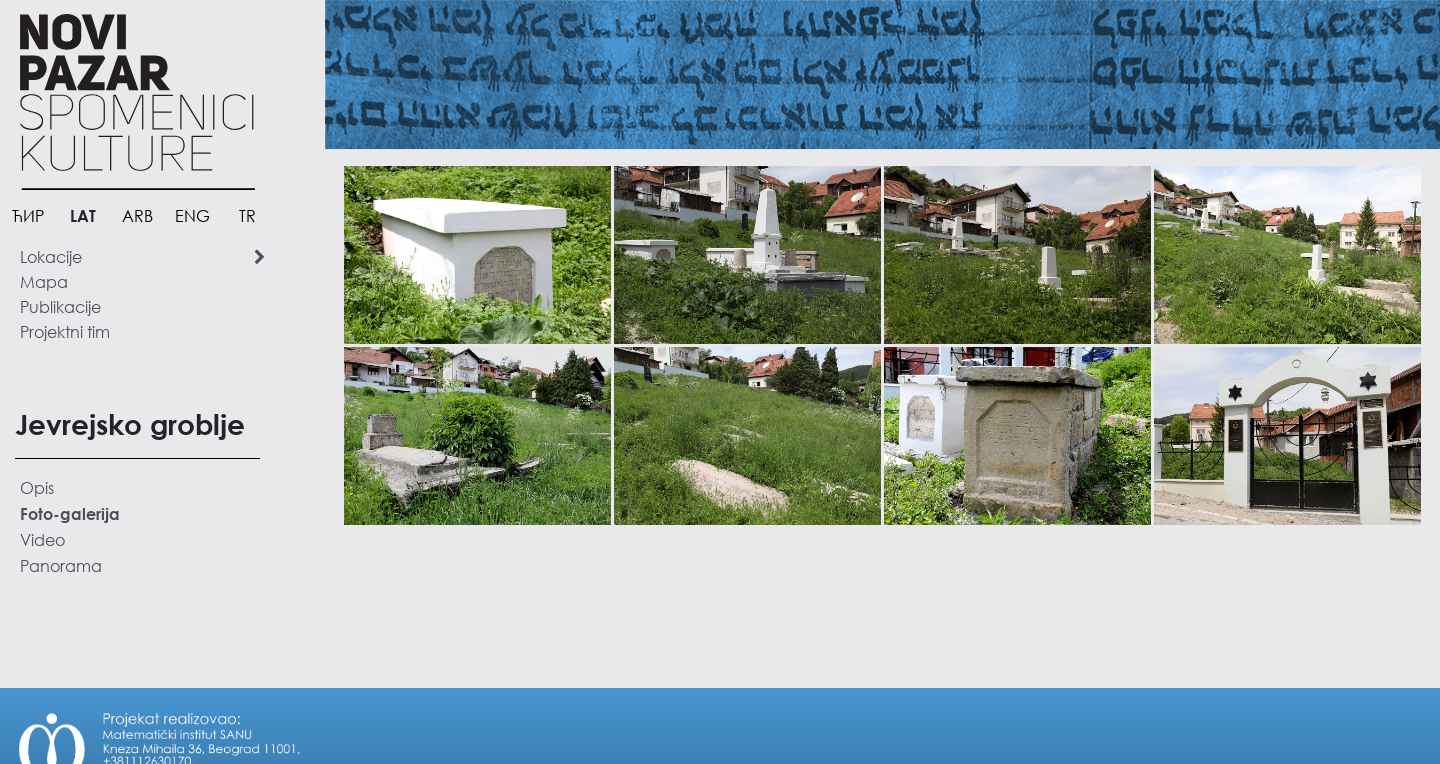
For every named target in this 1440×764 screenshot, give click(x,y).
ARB (137, 215)
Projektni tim (65, 331)
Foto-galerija (70, 513)
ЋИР (28, 215)
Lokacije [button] (142, 256)
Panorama (61, 565)
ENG (192, 215)
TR (247, 215)
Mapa (44, 281)
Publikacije (60, 306)
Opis (37, 487)
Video (42, 539)
